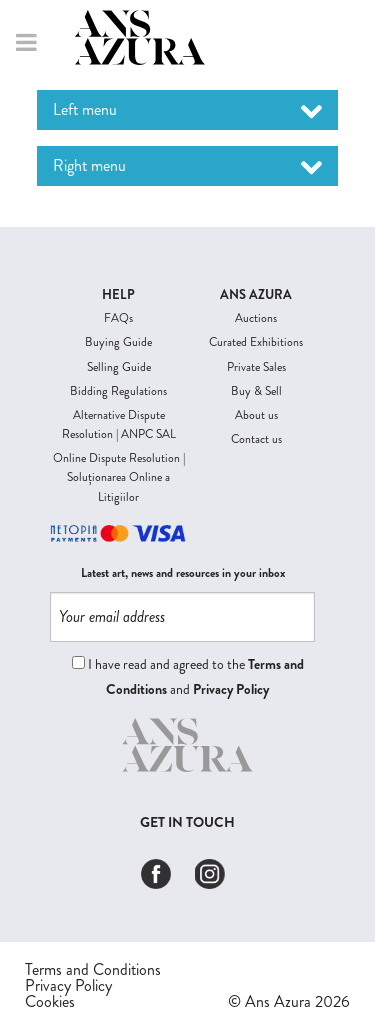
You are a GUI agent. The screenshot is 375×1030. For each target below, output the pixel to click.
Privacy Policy (231, 689)
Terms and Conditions (93, 970)
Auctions (256, 318)
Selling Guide (119, 367)
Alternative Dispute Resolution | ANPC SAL (119, 424)
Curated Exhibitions (256, 342)
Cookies (50, 1002)
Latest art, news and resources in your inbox (183, 574)
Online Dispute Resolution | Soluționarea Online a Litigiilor (119, 477)
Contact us (256, 439)
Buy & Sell (256, 391)
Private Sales (256, 367)
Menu (24, 42)
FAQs (118, 318)
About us (256, 415)
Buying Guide (118, 342)
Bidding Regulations (118, 391)
